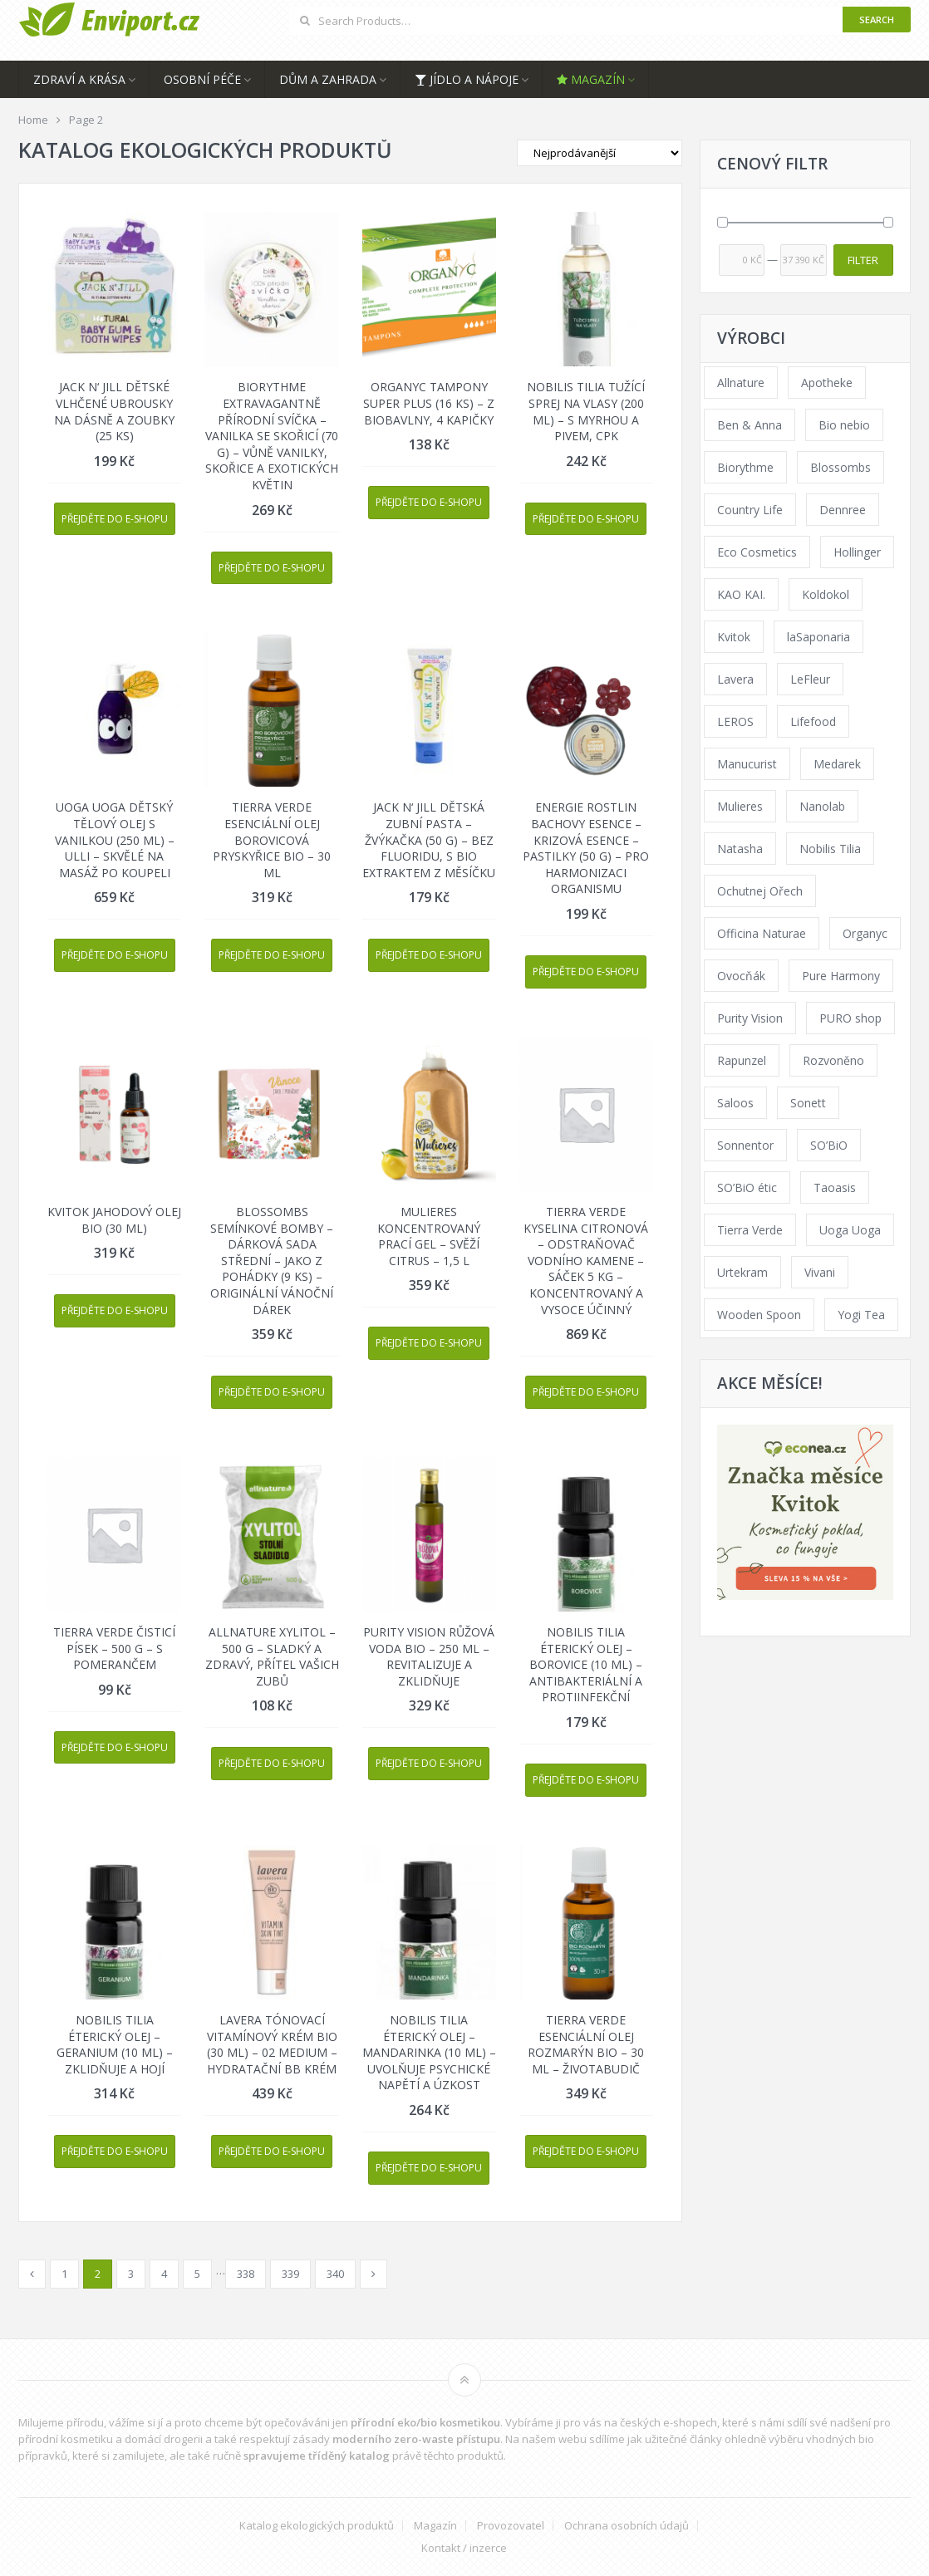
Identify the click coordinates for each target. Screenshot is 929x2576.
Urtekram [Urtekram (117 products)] (742, 1272)
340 (335, 2273)
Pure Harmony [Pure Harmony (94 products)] (841, 976)
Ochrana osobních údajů (626, 2525)
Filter (863, 260)
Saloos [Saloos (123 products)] (735, 1103)
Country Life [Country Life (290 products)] (750, 510)
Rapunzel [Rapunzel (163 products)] (741, 1060)
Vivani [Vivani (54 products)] (819, 1272)
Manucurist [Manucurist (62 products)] (747, 764)
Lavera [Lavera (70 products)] (735, 679)
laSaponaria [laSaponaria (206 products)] (818, 637)
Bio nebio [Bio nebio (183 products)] (844, 425)
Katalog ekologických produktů (316, 2525)
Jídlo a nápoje (467, 79)
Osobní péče (202, 79)
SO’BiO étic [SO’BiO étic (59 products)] (747, 1187)
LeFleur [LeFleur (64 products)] (810, 679)
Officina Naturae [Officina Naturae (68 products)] (761, 933)
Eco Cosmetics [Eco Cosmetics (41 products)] (757, 552)
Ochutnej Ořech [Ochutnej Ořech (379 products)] (760, 891)
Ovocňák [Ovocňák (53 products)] (741, 976)
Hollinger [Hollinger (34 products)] (857, 552)
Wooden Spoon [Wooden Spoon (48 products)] (759, 1314)
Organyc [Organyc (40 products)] (865, 933)
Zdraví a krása (79, 79)
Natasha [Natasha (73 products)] (740, 848)
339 (290, 2273)
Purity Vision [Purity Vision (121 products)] (750, 1018)
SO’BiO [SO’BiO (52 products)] (829, 1145)
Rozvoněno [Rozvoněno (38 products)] (833, 1060)
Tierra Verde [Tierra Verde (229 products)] (750, 1230)
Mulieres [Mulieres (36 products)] (740, 806)
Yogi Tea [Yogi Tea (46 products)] (861, 1314)
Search (876, 19)
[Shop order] (599, 153)
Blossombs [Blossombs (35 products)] (840, 467)
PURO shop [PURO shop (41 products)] (850, 1018)
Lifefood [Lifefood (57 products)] (813, 721)
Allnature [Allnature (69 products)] (740, 382)
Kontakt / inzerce (464, 2548)
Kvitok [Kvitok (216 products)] (733, 637)
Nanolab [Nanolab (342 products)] (822, 806)
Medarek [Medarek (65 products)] (837, 764)
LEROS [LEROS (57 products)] (735, 721)
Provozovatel (510, 2525)
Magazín (591, 79)
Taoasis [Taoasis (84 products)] (834, 1187)
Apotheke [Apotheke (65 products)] (827, 382)
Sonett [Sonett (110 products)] (808, 1103)
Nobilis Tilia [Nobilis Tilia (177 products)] (830, 848)
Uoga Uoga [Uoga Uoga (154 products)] (850, 1230)
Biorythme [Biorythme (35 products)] (745, 467)
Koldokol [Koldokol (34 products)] (825, 594)
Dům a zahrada (327, 79)
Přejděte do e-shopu (114, 519)
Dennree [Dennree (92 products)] (842, 510)
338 (245, 2273)
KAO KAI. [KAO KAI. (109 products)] (741, 594)
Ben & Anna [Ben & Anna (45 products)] (749, 425)
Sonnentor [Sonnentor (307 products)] (745, 1145)
